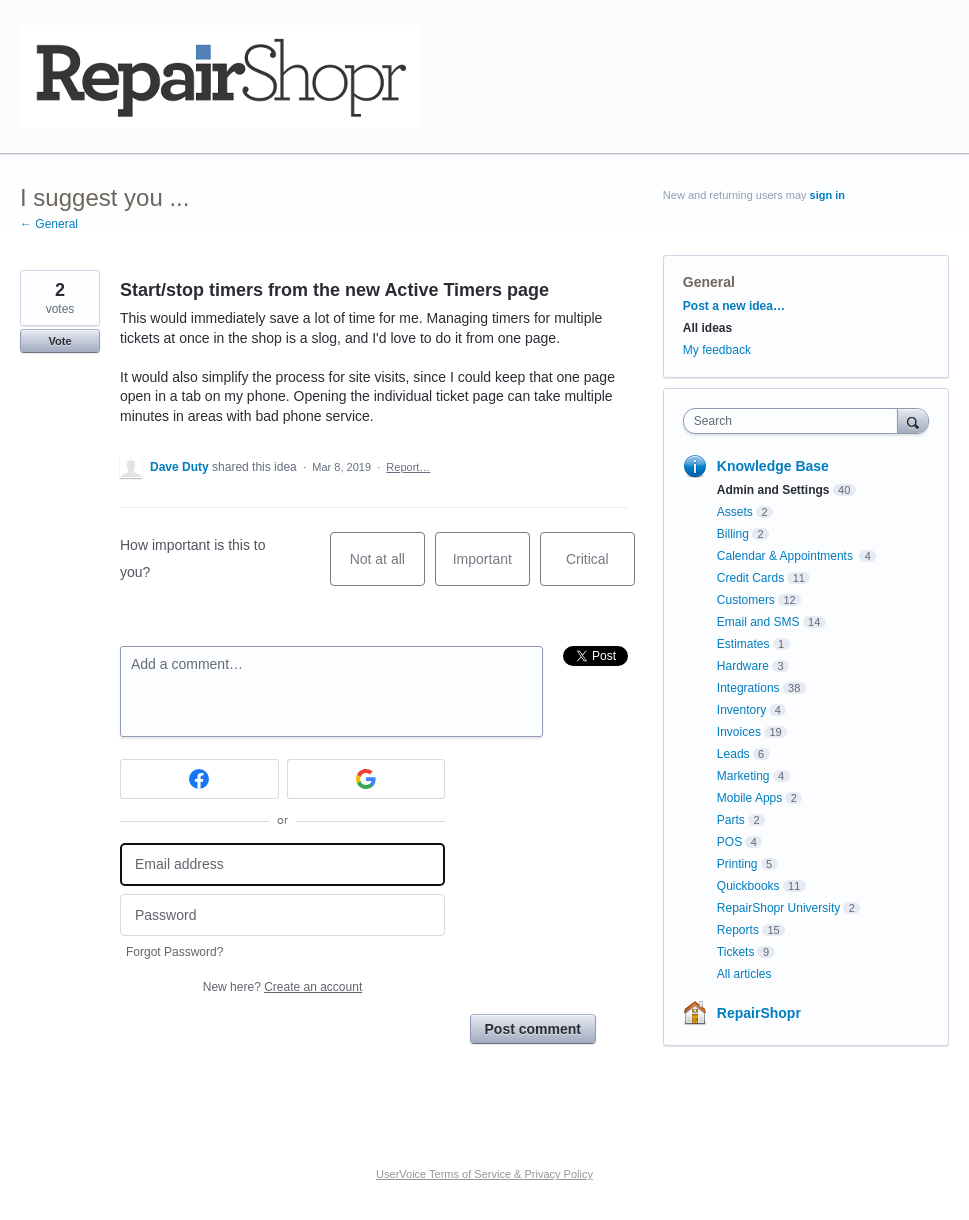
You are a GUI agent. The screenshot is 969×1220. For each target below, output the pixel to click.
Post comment (533, 1029)
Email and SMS (758, 622)
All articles (744, 974)
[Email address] (282, 864)
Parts (731, 820)
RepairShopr (759, 1013)
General (709, 282)
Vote (59, 341)
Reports (738, 930)
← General (49, 224)
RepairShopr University (778, 908)
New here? (282, 987)
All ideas (707, 328)
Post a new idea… (734, 306)
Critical (600, 568)
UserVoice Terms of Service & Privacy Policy (484, 1174)
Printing (737, 864)
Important (491, 568)
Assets (735, 512)
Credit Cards (750, 578)
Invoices (739, 732)
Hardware (743, 666)
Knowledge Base (773, 466)
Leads (733, 754)
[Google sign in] (366, 779)
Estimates (743, 644)
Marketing (743, 776)
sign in (827, 195)
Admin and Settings (773, 490)
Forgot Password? (174, 952)
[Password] (282, 915)
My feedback (717, 350)
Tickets (736, 952)
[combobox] (795, 421)
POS (729, 842)
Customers (746, 600)
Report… (408, 467)
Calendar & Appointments (786, 556)
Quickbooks (748, 886)
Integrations (748, 688)
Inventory (741, 710)
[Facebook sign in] (199, 779)
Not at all (387, 568)
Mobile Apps (749, 798)
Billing (733, 534)
